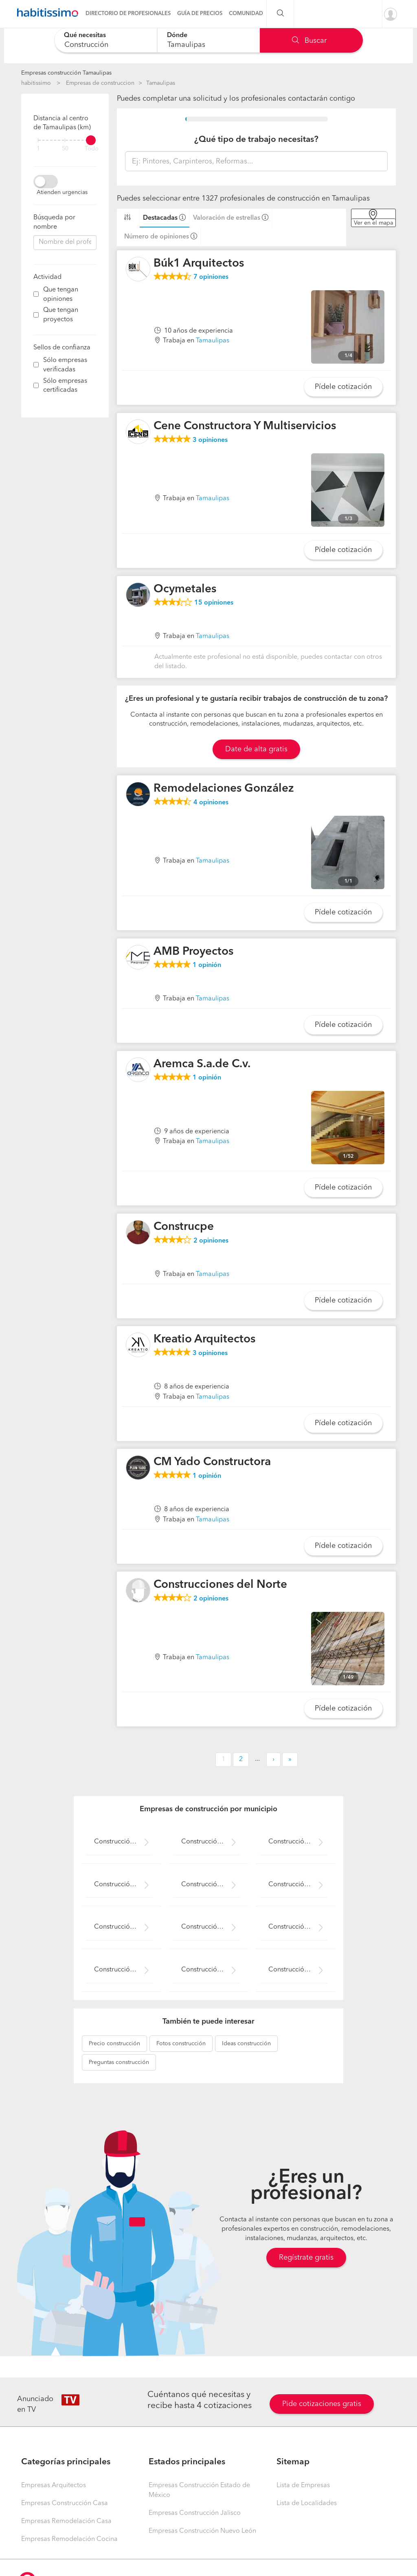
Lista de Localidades (307, 2503)
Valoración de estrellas (226, 218)
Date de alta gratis (256, 749)
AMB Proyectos (193, 952)
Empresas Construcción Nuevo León (202, 2531)
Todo (92, 149)
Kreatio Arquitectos (204, 1339)
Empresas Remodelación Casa (66, 2521)
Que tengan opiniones (60, 294)
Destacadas (160, 218)
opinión (207, 965)
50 (65, 149)
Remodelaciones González (224, 789)
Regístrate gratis (306, 2257)
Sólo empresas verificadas (65, 365)
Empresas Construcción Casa (64, 2503)
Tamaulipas (160, 83)
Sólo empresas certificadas (65, 386)
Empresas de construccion (100, 83)
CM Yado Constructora (212, 1462)
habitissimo (36, 83)
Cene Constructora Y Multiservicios (245, 426)
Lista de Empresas (303, 2485)
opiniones (210, 277)
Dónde (177, 35)
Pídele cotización (343, 387)
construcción (114, 2043)
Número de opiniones (156, 237)
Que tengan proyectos (60, 315)
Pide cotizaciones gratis (321, 2404)
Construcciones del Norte (220, 1585)
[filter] (65, 140)
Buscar (309, 40)
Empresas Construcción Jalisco (195, 2513)
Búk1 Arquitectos (199, 263)
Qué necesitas (85, 35)
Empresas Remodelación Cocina (69, 2539)
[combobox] (105, 40)
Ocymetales (185, 589)
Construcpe (184, 1227)
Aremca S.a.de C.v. (202, 1064)
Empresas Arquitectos (53, 2485)
